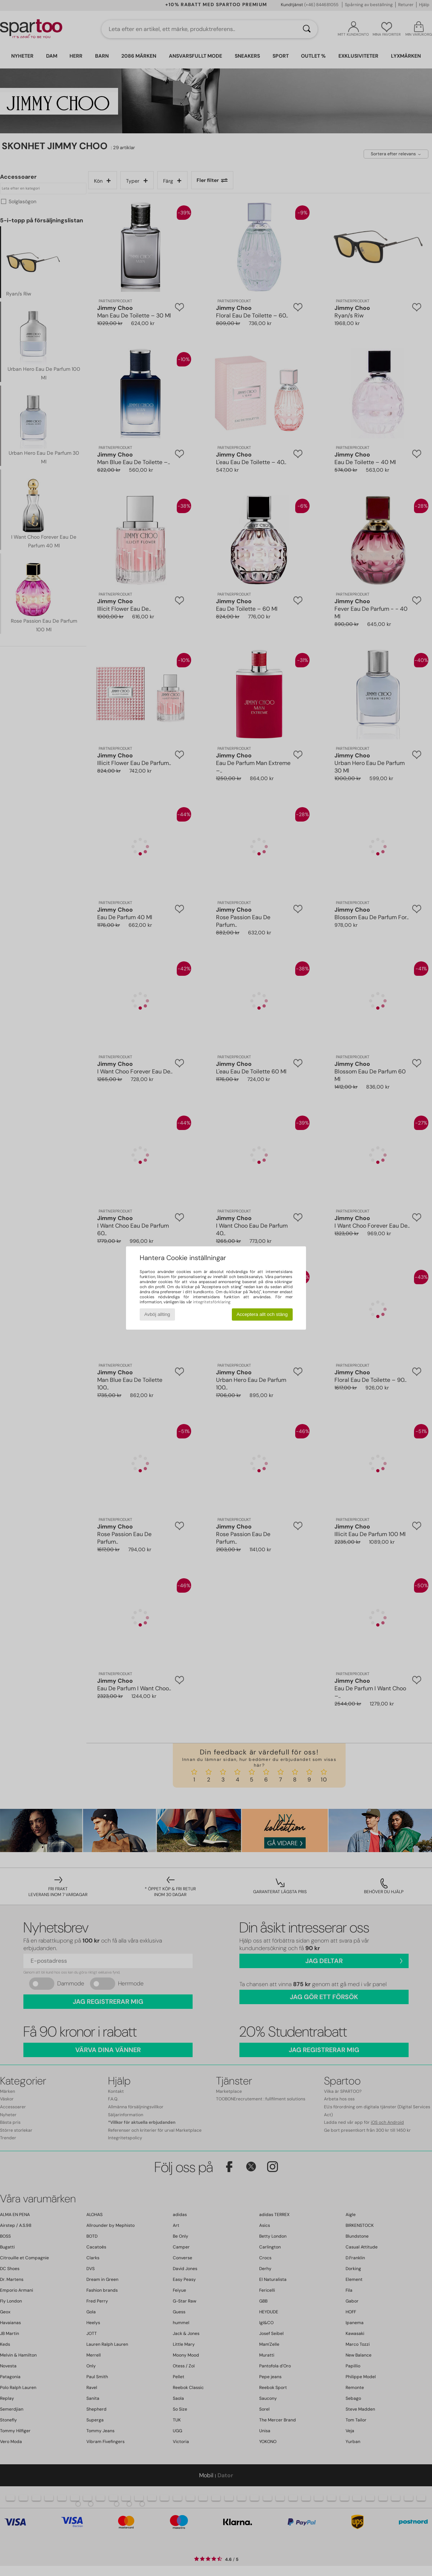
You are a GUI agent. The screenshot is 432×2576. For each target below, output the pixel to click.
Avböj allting (157, 1314)
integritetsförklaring (211, 1301)
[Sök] (307, 29)
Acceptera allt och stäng (262, 1314)
